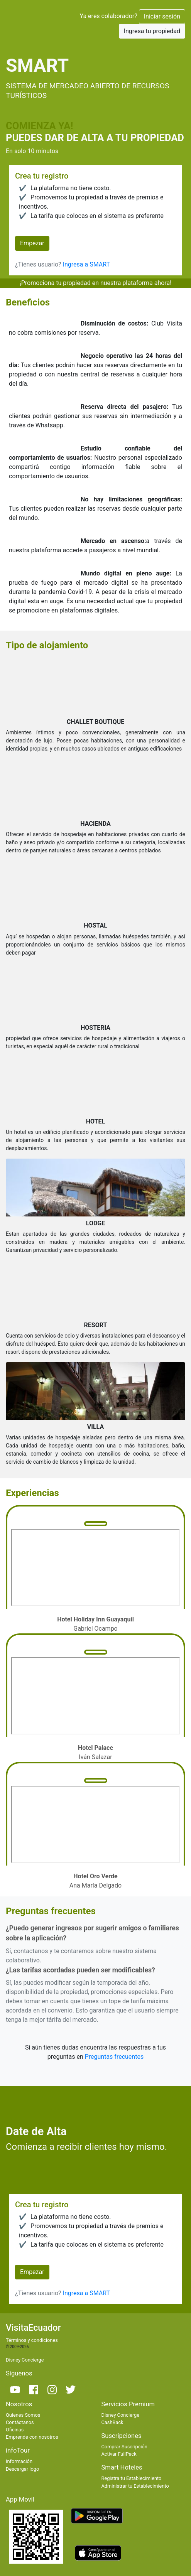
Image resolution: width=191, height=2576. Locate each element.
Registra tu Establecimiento (131, 2478)
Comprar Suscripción (124, 2446)
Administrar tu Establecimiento (135, 2486)
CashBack (112, 2422)
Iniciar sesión (162, 16)
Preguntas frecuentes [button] (114, 2056)
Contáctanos (20, 2422)
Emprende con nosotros (32, 2437)
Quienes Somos (23, 2415)
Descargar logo (22, 2469)
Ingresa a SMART (86, 264)
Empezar (32, 243)
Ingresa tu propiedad (152, 31)
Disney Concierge (25, 2360)
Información (19, 2461)
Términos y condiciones (32, 2340)
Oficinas (15, 2430)
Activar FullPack (119, 2454)
